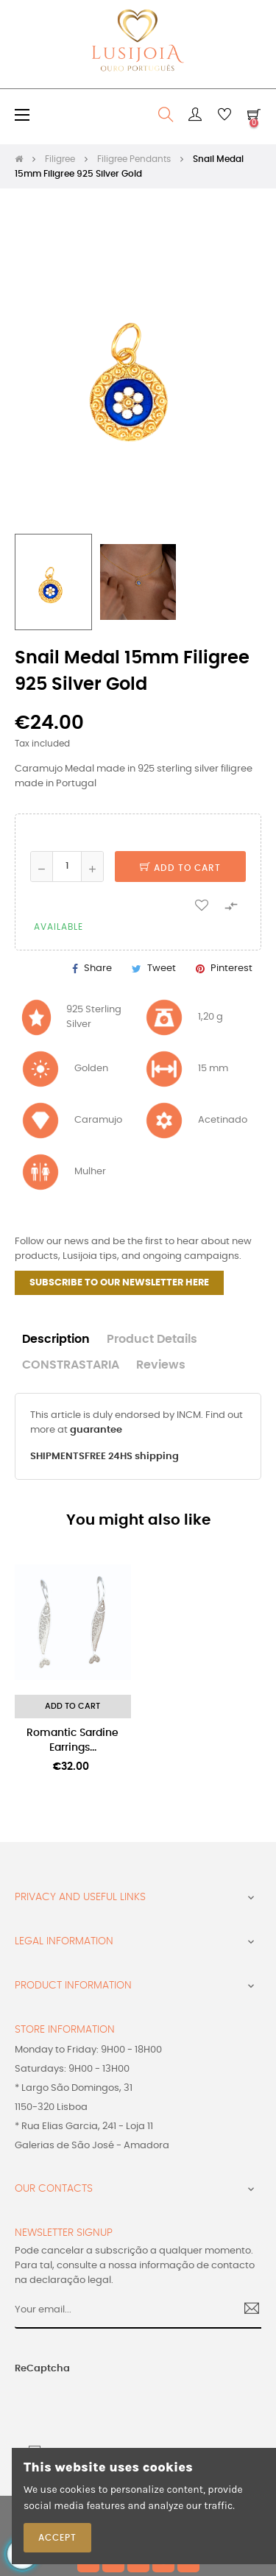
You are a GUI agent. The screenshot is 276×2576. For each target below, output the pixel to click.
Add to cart (180, 868)
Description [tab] (56, 1339)
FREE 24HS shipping (132, 1456)
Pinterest (231, 968)
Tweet (161, 968)
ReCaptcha (42, 2369)
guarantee (96, 1430)
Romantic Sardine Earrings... (72, 1740)
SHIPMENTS (57, 1456)
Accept (57, 2537)
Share (98, 968)
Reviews (160, 1365)
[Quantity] (67, 866)
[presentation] (102, 2404)
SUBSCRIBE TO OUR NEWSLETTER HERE (119, 1283)
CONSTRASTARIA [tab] (70, 1365)
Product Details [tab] (152, 1339)
